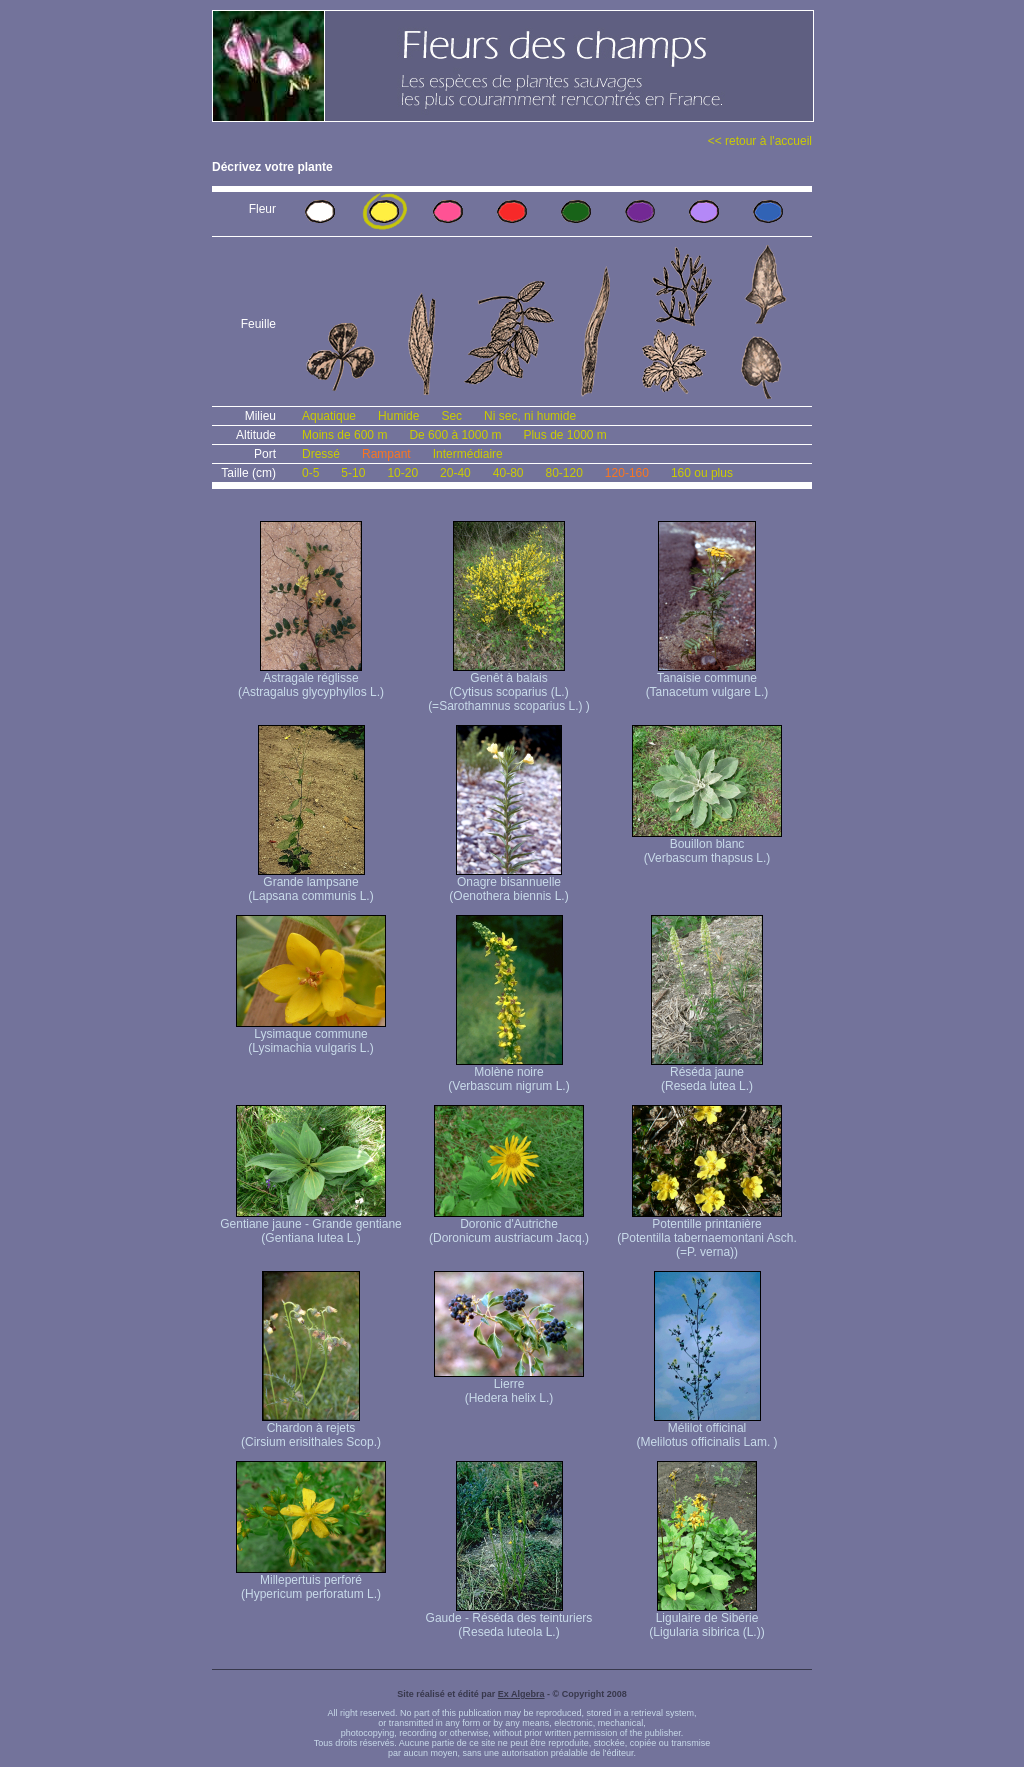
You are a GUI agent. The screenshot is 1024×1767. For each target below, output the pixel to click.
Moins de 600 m (344, 435)
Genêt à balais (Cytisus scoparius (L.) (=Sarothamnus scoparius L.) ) (509, 686)
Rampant (386, 454)
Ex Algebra (521, 1694)
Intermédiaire (468, 454)
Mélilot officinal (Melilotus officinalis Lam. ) (706, 1429)
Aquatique (329, 416)
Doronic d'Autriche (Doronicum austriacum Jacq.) (509, 1225)
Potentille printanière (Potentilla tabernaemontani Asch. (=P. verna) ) (706, 1232)
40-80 (508, 473)
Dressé (321, 454)
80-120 (563, 473)
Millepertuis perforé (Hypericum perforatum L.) (311, 1581)
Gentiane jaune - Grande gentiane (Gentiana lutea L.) (310, 1225)
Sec (451, 416)
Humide (398, 416)
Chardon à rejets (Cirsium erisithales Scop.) (311, 1429)
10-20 (402, 473)
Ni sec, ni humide (530, 416)
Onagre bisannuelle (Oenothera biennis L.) (508, 883)
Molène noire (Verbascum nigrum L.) (508, 1073)
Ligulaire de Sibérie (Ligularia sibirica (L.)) (706, 1619)
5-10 (353, 473)
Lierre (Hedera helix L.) (509, 1385)
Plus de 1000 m (564, 435)
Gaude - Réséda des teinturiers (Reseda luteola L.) (509, 1619)
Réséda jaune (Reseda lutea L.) (707, 1073)
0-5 (310, 473)
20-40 (455, 473)
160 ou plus (702, 473)
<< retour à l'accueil (760, 141)
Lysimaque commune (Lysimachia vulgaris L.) (311, 1035)
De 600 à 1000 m (455, 435)
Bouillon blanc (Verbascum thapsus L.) (707, 845)
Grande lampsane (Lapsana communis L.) (310, 883)
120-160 (627, 473)
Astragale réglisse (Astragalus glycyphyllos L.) (311, 679)
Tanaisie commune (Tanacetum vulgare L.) (707, 679)
